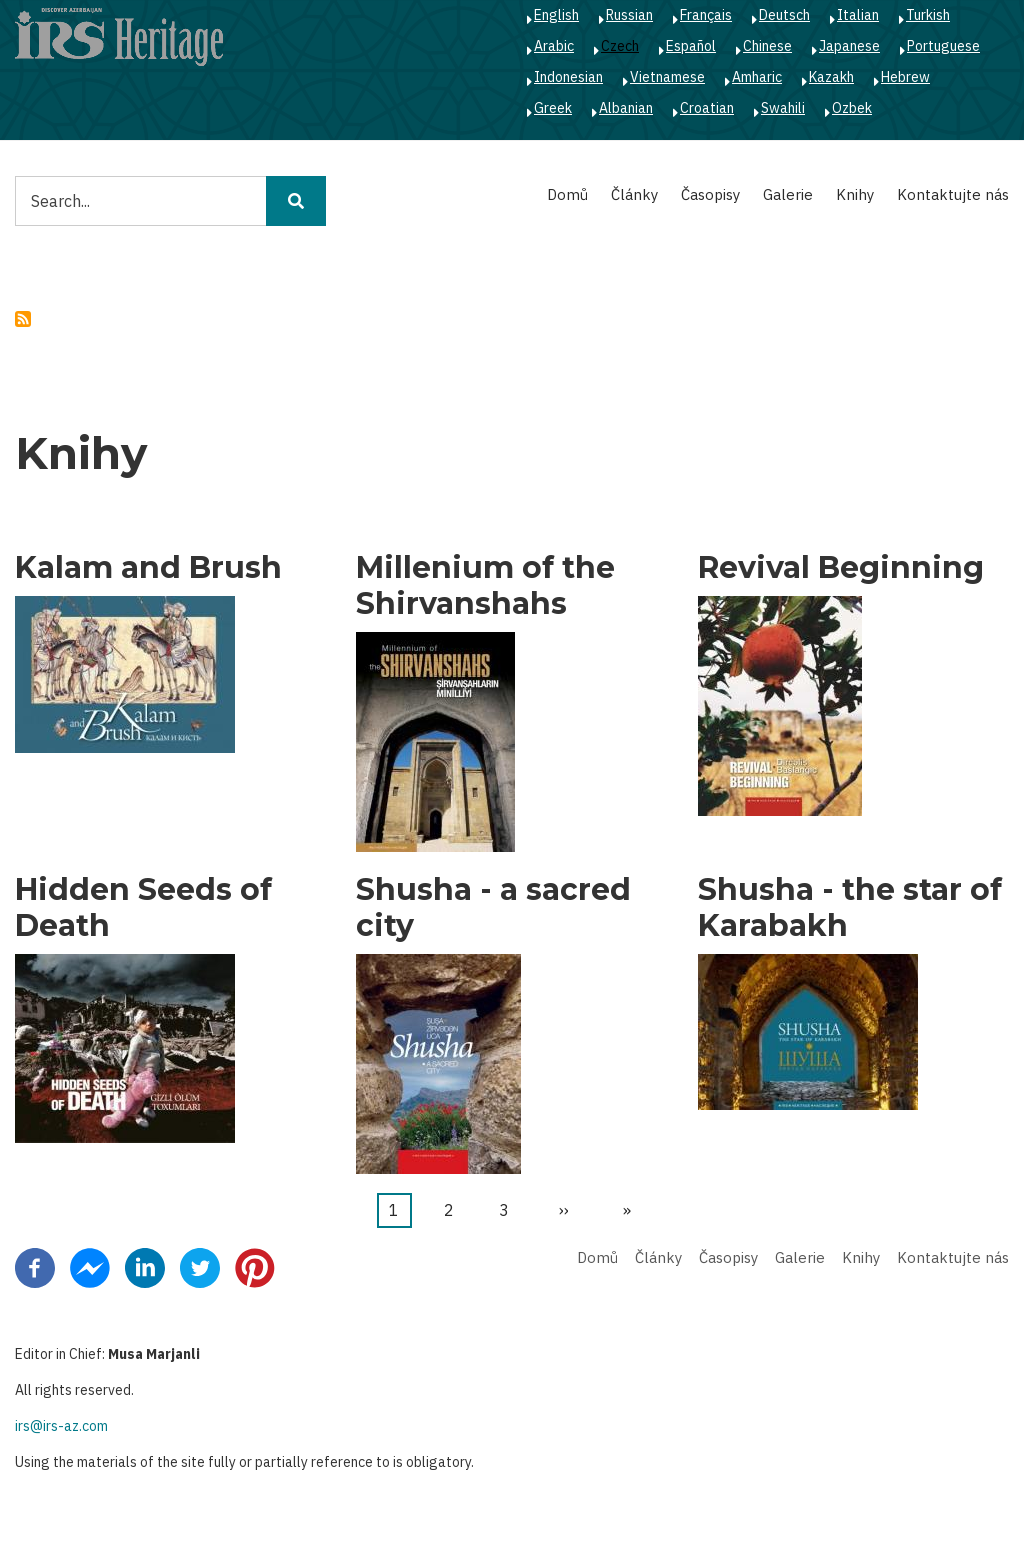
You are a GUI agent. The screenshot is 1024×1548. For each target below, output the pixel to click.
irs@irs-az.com (61, 1426)
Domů (567, 194)
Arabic (554, 46)
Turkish (928, 15)
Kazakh (831, 77)
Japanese (849, 46)
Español (691, 46)
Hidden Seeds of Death (143, 908)
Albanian (626, 108)
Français (706, 15)
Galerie (788, 194)
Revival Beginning (841, 568)
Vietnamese (667, 77)
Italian (858, 15)
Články (634, 194)
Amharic (757, 77)
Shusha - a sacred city (493, 908)
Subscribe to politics (23, 319)
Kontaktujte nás (953, 194)
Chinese (767, 46)
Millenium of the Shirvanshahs (485, 586)
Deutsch (784, 15)
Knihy (855, 194)
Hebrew (905, 77)
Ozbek (852, 108)
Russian (629, 15)
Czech (620, 46)
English (556, 15)
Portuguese (943, 46)
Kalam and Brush (148, 568)
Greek (553, 108)
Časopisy (710, 194)
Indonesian (568, 77)
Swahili (783, 108)
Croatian (707, 108)
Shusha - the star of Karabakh (850, 908)
